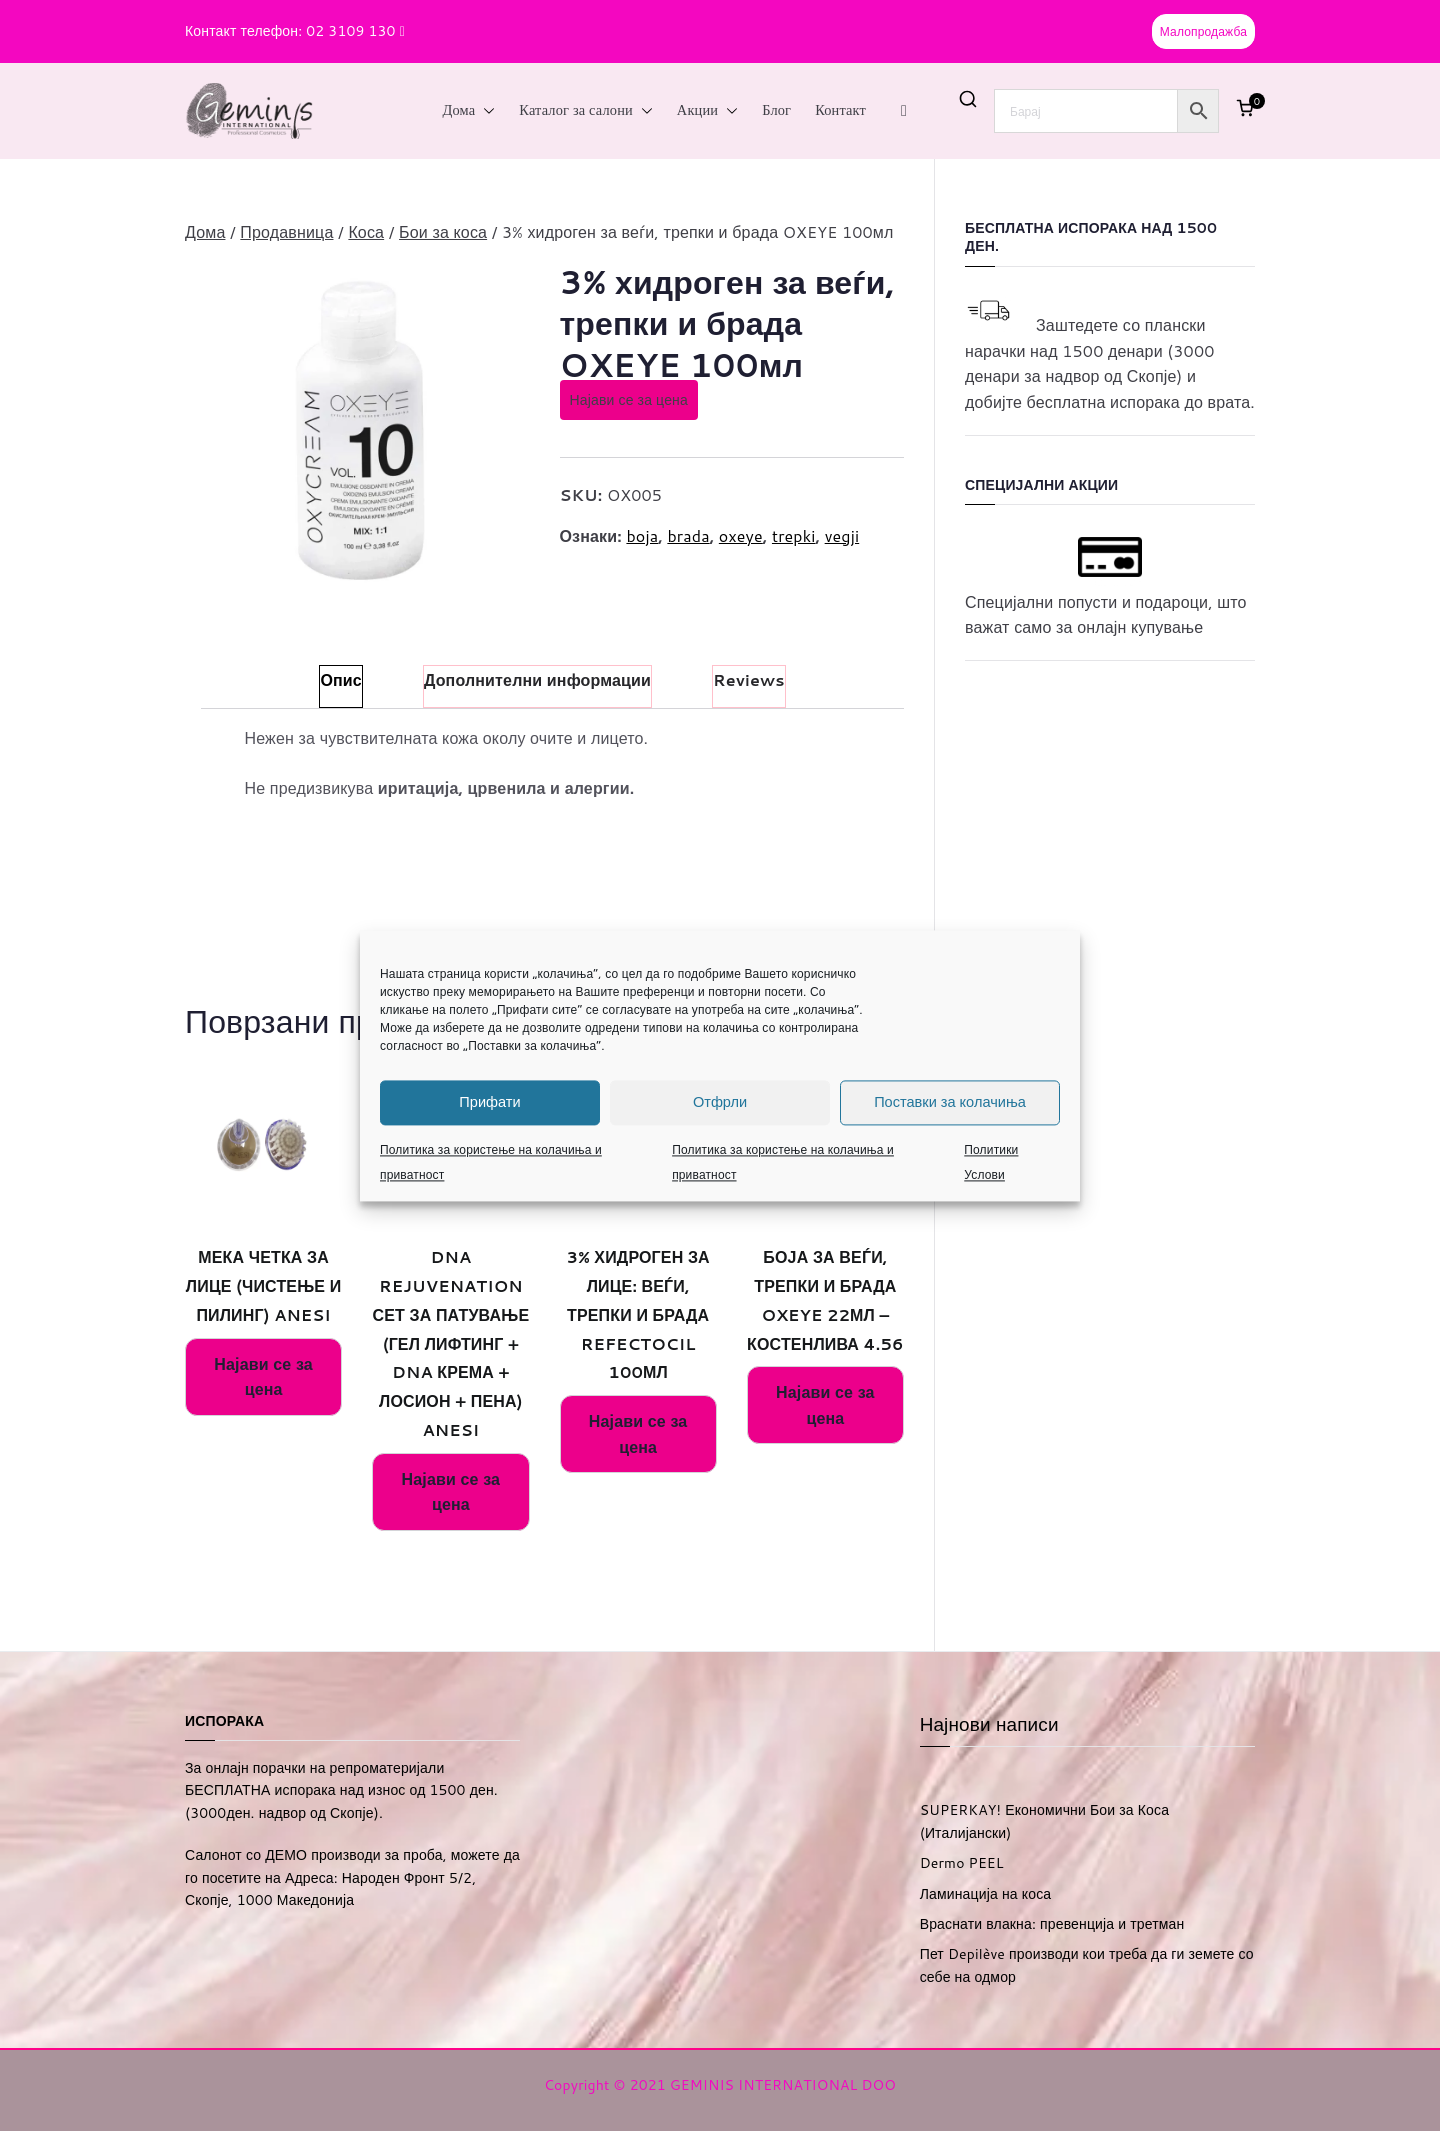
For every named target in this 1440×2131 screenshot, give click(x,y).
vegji (842, 535)
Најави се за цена (629, 400)
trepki (794, 535)
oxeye (741, 535)
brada (688, 535)
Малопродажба (1203, 31)
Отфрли (720, 1101)
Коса (366, 231)
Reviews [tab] (749, 679)
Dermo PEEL (962, 1863)
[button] (485, 111)
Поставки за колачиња (950, 1101)
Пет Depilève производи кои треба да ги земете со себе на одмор (1087, 1965)
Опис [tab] (340, 679)
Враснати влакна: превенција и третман (1052, 1924)
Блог (776, 110)
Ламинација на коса (986, 1894)
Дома (469, 111)
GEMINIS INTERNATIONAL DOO (783, 2085)
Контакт (840, 110)
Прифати (489, 1101)
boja (642, 535)
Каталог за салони (586, 111)
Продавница (286, 231)
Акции (707, 111)
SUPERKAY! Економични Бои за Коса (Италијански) (1044, 1821)
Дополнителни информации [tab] (537, 679)
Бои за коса (443, 231)
